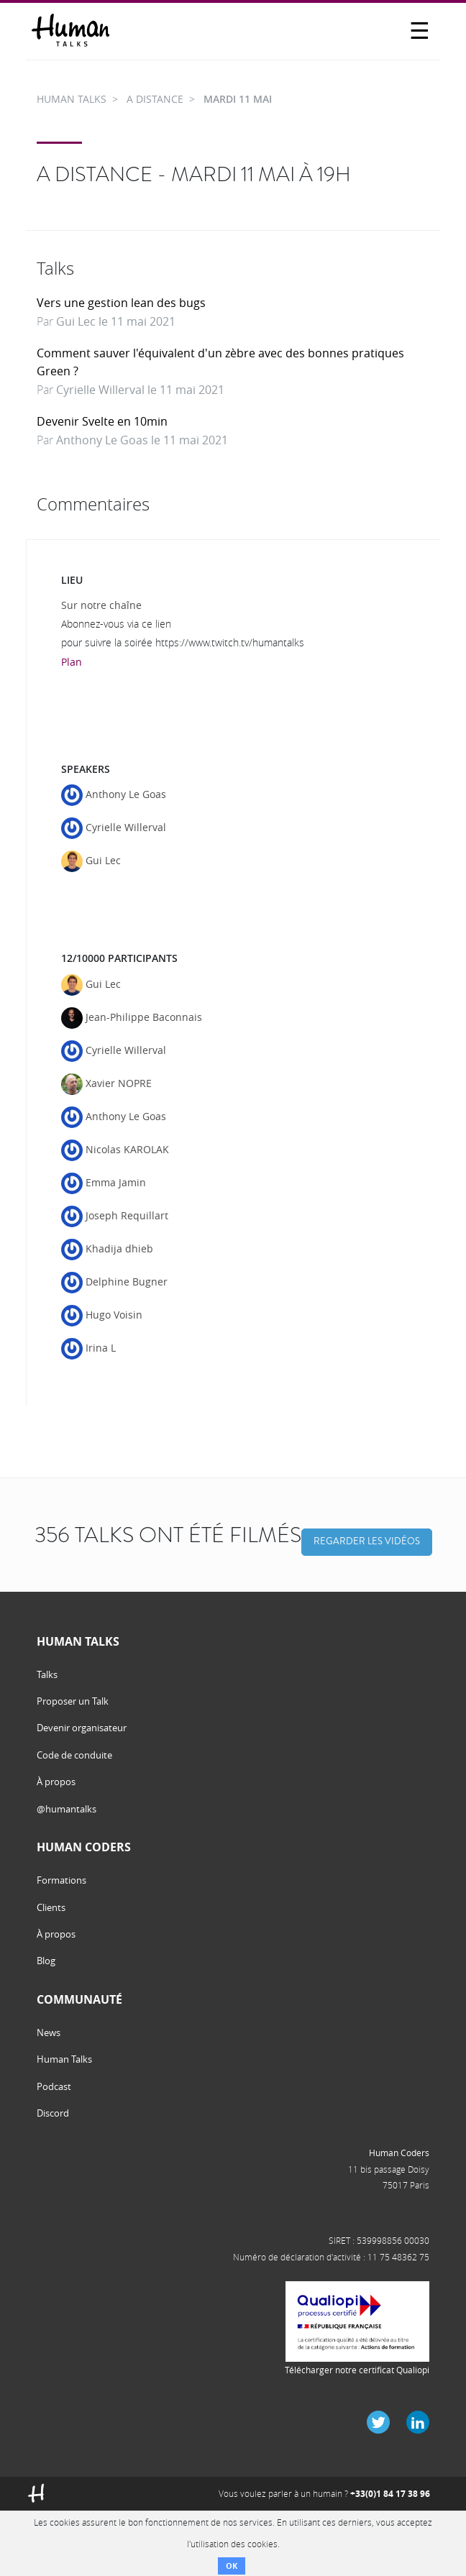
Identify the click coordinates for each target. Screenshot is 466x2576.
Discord (53, 2113)
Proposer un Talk (73, 1701)
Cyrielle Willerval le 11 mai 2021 (140, 390)
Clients (51, 1907)
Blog (46, 1960)
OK (231, 2565)
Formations (61, 1880)
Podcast (54, 2086)
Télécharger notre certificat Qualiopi (357, 2369)
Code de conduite (74, 1754)
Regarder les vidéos (367, 1541)
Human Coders (399, 2152)
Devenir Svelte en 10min (102, 421)
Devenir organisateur (82, 1727)
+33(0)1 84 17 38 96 (390, 2494)
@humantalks (66, 1808)
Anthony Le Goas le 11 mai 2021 (142, 440)
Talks (47, 1674)
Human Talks (64, 2059)
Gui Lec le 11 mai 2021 (115, 321)
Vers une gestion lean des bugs (121, 303)
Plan (71, 662)
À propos (56, 1781)
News (48, 2032)
